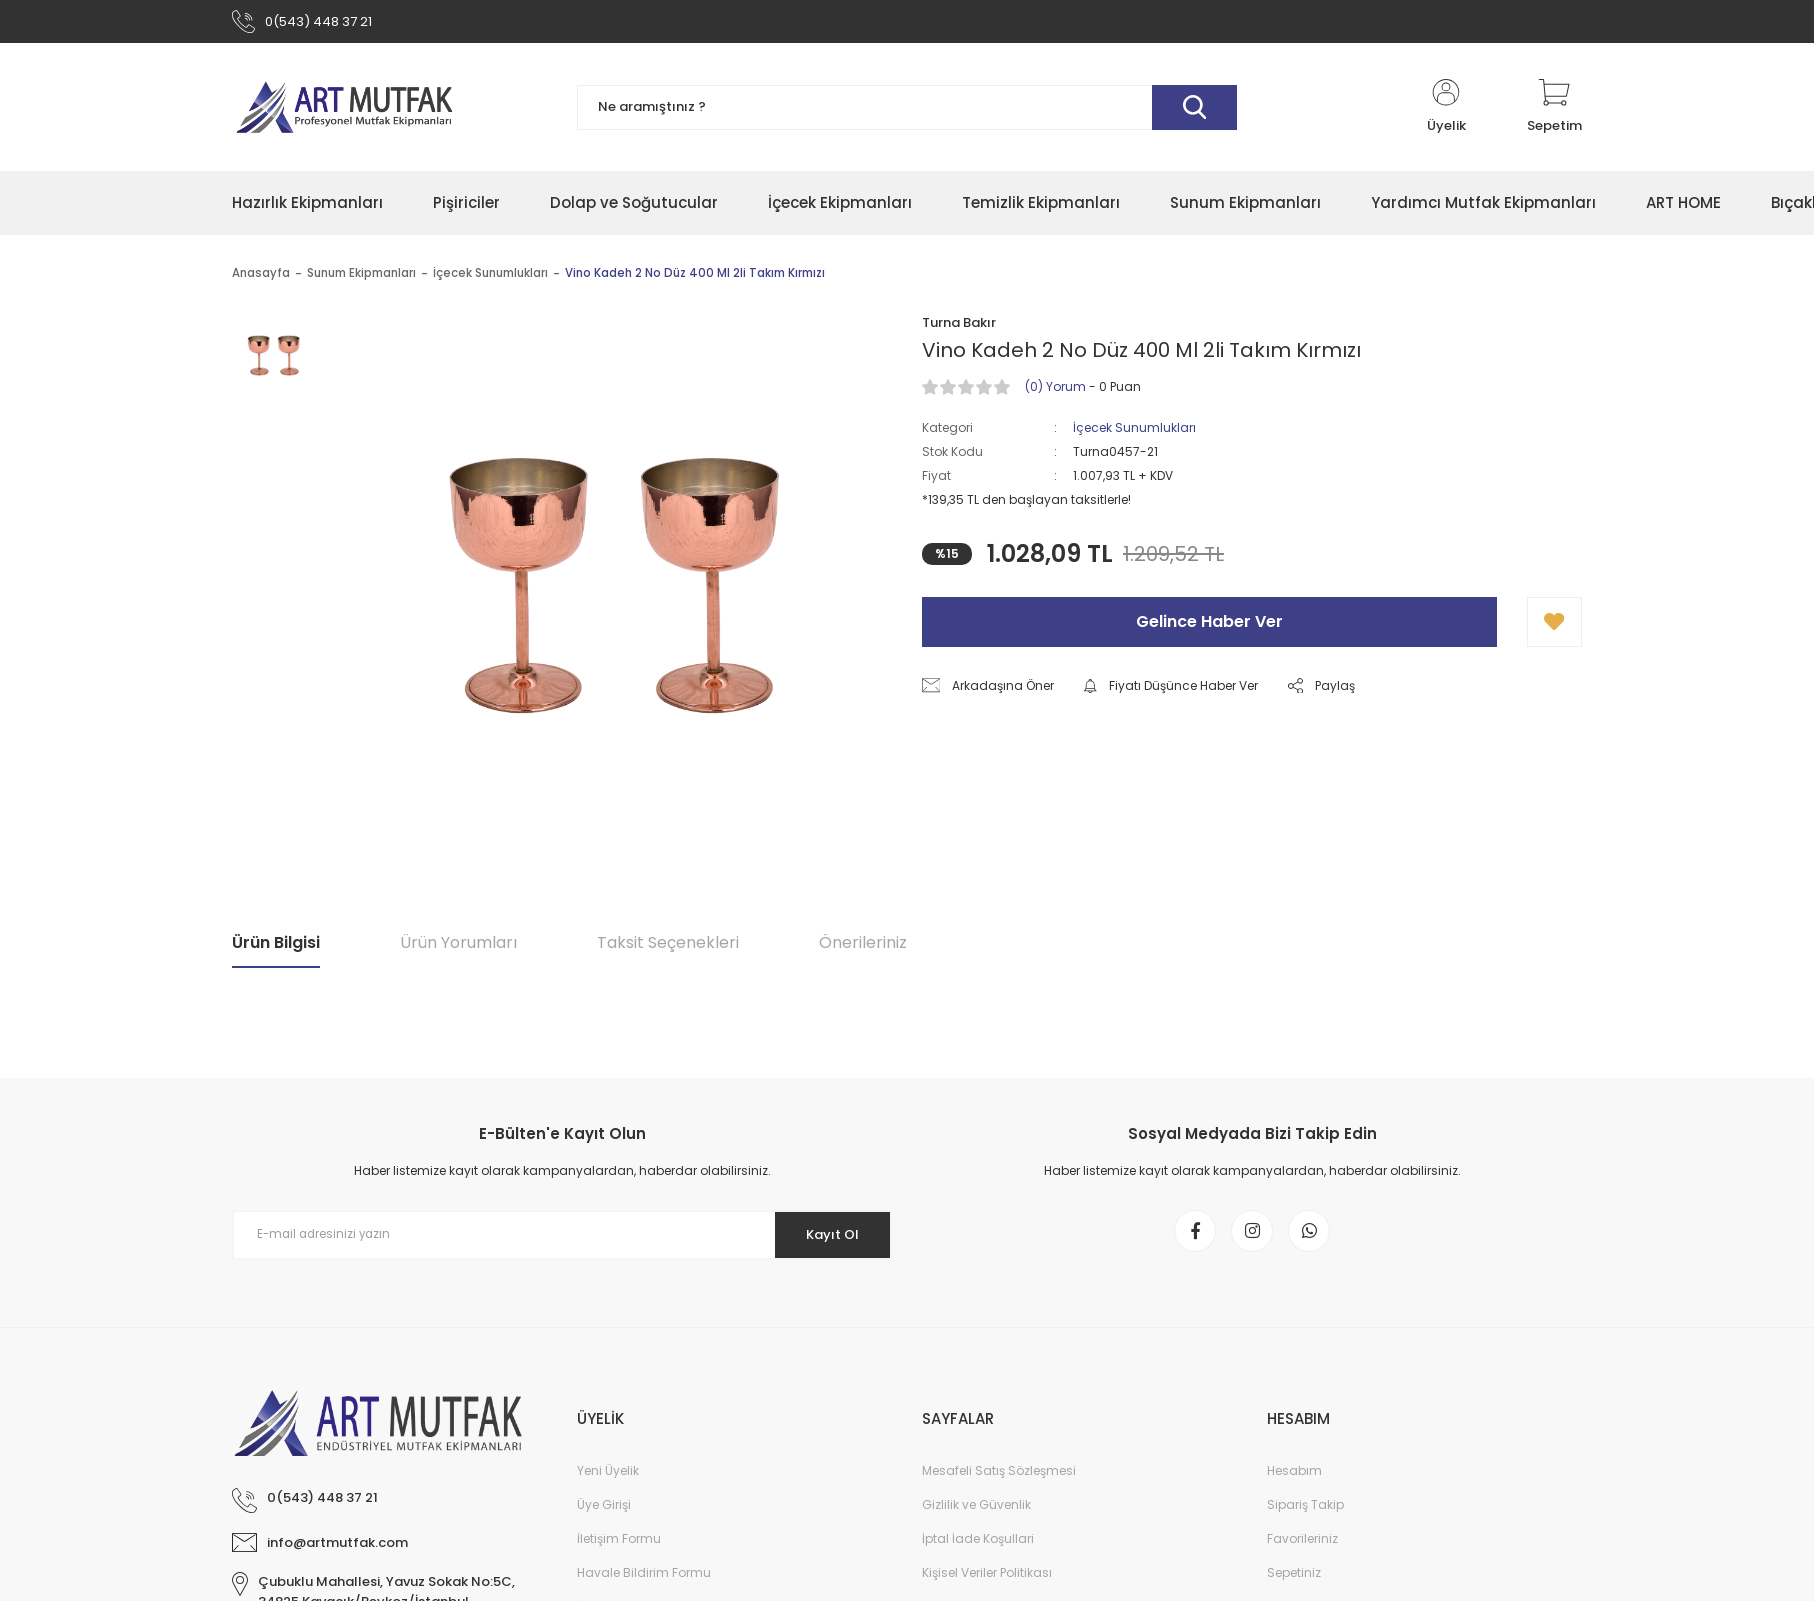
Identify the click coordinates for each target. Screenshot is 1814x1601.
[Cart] (1554, 112)
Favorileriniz (1302, 1551)
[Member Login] (1446, 112)
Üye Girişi (604, 1517)
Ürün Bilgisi (276, 947)
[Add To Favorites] (1554, 627)
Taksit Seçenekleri (668, 947)
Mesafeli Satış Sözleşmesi (999, 1483)
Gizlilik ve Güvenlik (976, 1517)
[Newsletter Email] (562, 1240)
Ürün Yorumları (458, 947)
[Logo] (344, 112)
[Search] (907, 112)
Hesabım (1294, 1483)
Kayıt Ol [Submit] (825, 1239)
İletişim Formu (619, 1551)
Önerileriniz (863, 947)
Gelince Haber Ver (1209, 626)
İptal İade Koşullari (978, 1551)
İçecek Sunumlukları (1134, 432)
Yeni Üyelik (608, 1483)
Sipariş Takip (1305, 1517)
